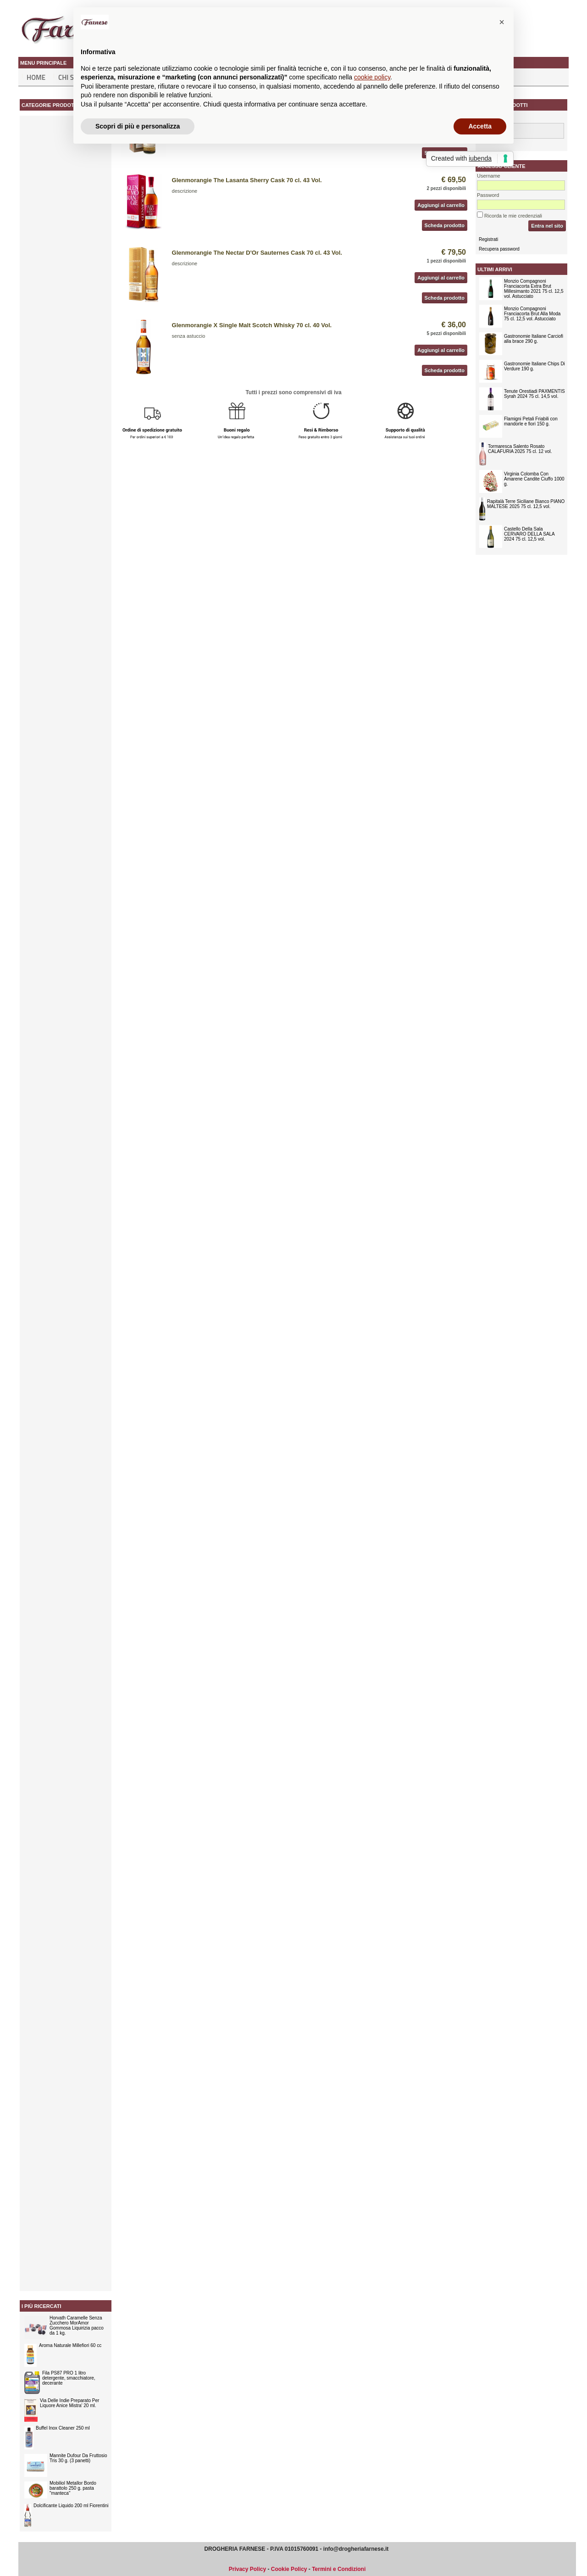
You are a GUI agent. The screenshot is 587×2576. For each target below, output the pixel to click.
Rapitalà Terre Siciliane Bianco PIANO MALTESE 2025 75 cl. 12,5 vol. (526, 504)
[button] (501, 22)
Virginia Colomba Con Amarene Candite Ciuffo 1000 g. (534, 478)
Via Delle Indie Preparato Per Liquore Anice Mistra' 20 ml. (69, 2403)
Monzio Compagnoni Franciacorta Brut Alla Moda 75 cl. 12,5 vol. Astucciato (532, 313)
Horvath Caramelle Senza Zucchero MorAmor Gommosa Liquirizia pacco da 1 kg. (77, 2325)
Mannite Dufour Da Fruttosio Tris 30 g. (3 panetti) (78, 2458)
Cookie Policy (289, 2569)
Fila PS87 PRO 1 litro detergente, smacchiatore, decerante (68, 2378)
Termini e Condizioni (338, 2569)
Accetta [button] (480, 126)
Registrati (488, 239)
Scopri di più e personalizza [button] (137, 126)
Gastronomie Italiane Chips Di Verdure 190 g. (534, 366)
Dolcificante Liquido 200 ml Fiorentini (70, 2505)
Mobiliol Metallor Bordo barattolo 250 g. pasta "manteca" (73, 2488)
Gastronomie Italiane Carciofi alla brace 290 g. (533, 339)
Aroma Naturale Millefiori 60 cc (70, 2345)
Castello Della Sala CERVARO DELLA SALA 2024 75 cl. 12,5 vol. (529, 534)
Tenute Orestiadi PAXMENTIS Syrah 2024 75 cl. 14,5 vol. (534, 394)
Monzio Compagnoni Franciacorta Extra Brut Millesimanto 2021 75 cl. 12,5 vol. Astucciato (534, 289)
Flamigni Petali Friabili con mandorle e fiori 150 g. (531, 421)
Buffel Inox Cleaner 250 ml (63, 2428)
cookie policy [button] (372, 77)
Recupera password (499, 248)
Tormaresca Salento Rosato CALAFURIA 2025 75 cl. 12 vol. (520, 449)
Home (36, 77)
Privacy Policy (247, 2569)
